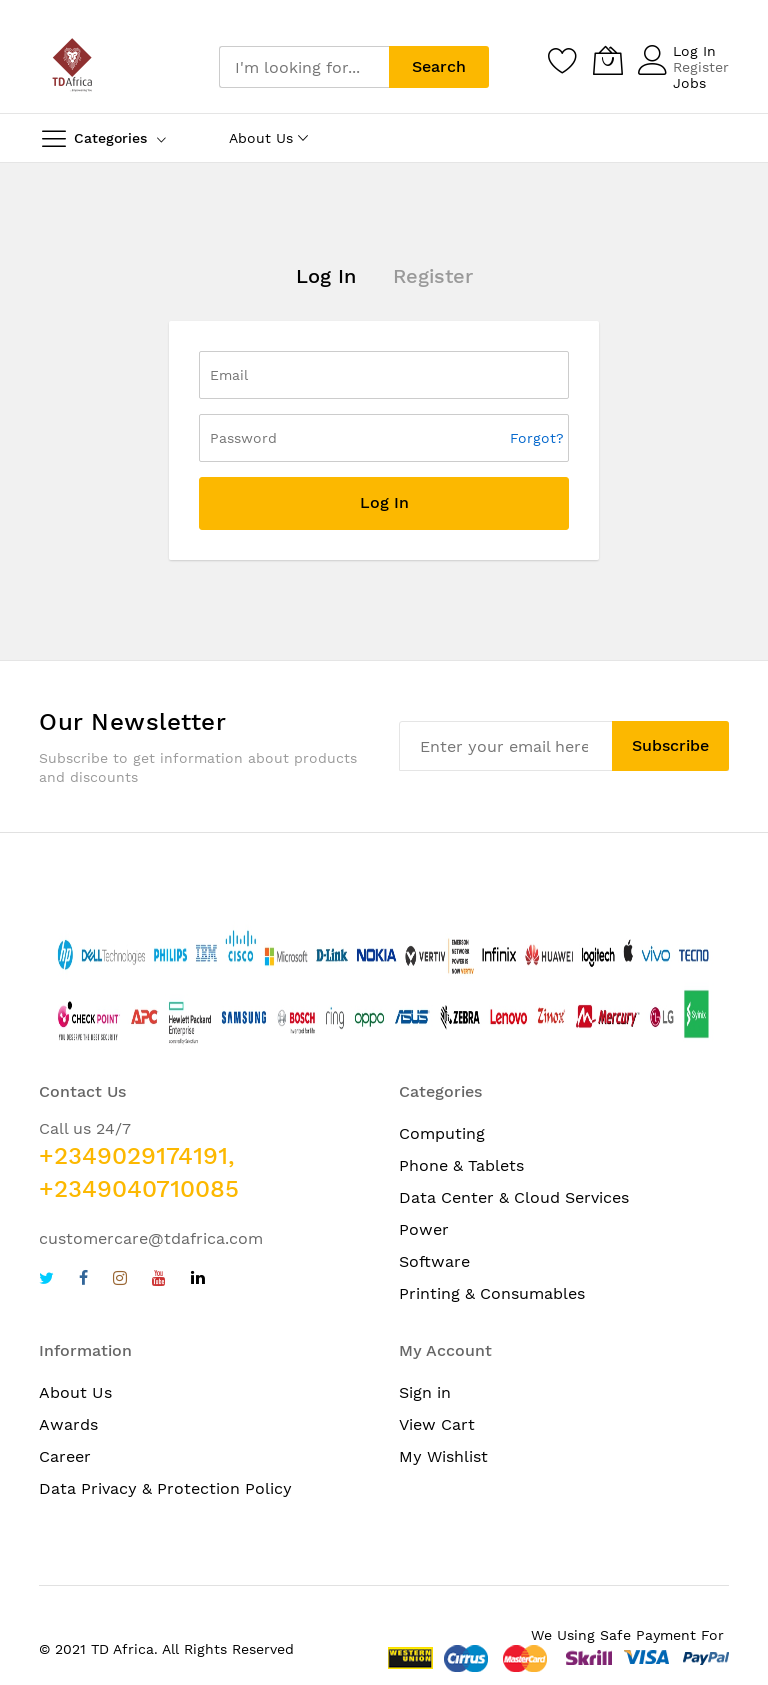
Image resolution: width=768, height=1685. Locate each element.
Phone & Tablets (461, 1165)
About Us (75, 1392)
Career (65, 1456)
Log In (694, 51)
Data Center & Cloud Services (514, 1197)
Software (434, 1261)
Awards (68, 1424)
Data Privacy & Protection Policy (165, 1488)
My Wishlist (443, 1456)
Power (424, 1229)
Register (701, 67)
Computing (442, 1133)
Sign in (425, 1392)
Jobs (689, 83)
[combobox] (304, 67)
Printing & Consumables (492, 1293)
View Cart (437, 1424)
